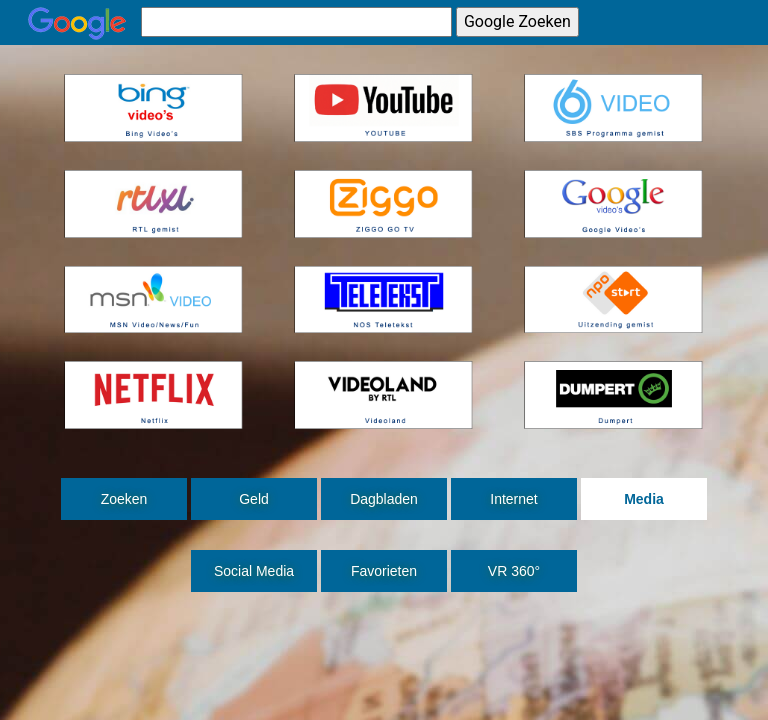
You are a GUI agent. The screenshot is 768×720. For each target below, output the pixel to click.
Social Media (254, 571)
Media (644, 499)
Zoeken (124, 499)
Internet (513, 499)
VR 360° (514, 571)
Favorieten (384, 571)
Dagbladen (384, 499)
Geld (254, 499)
